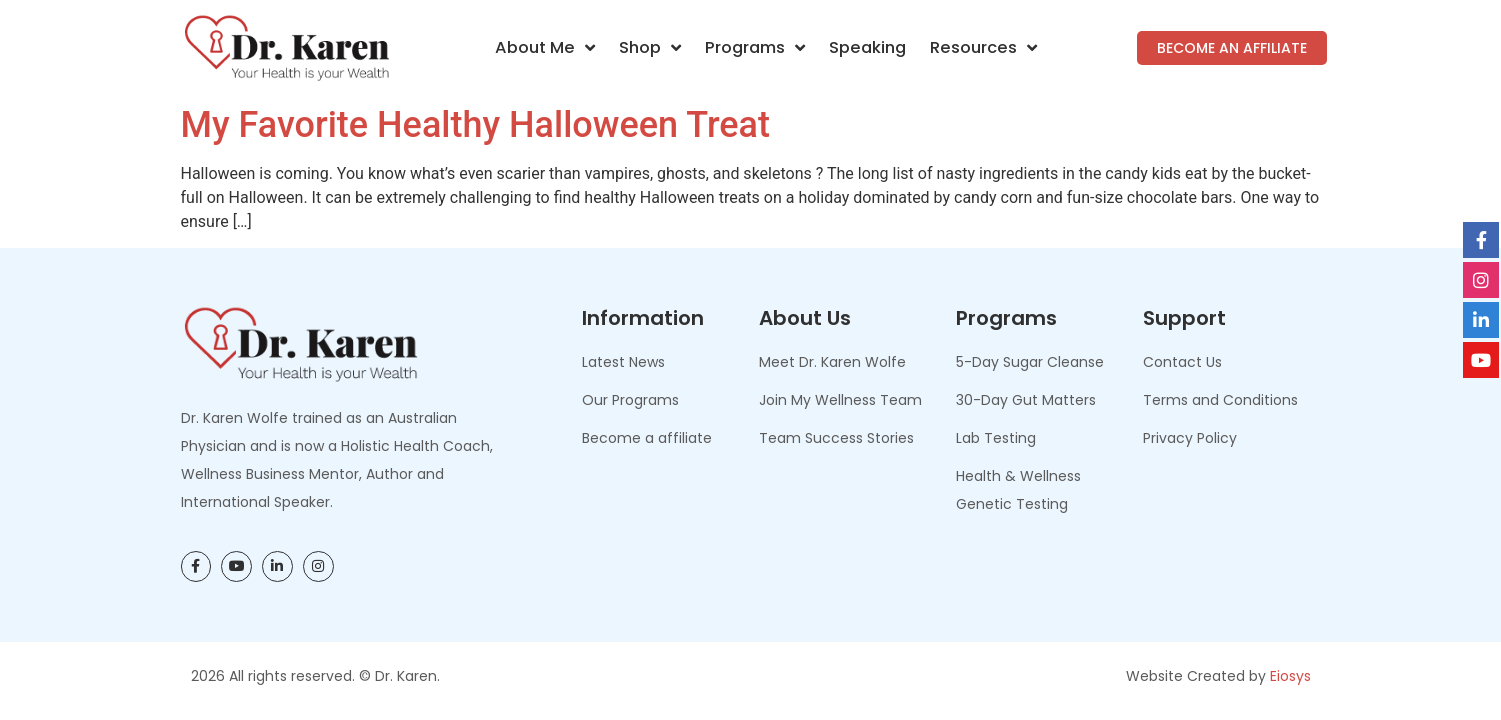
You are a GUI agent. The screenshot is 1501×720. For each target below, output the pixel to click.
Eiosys (1290, 676)
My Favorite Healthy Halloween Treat (475, 125)
